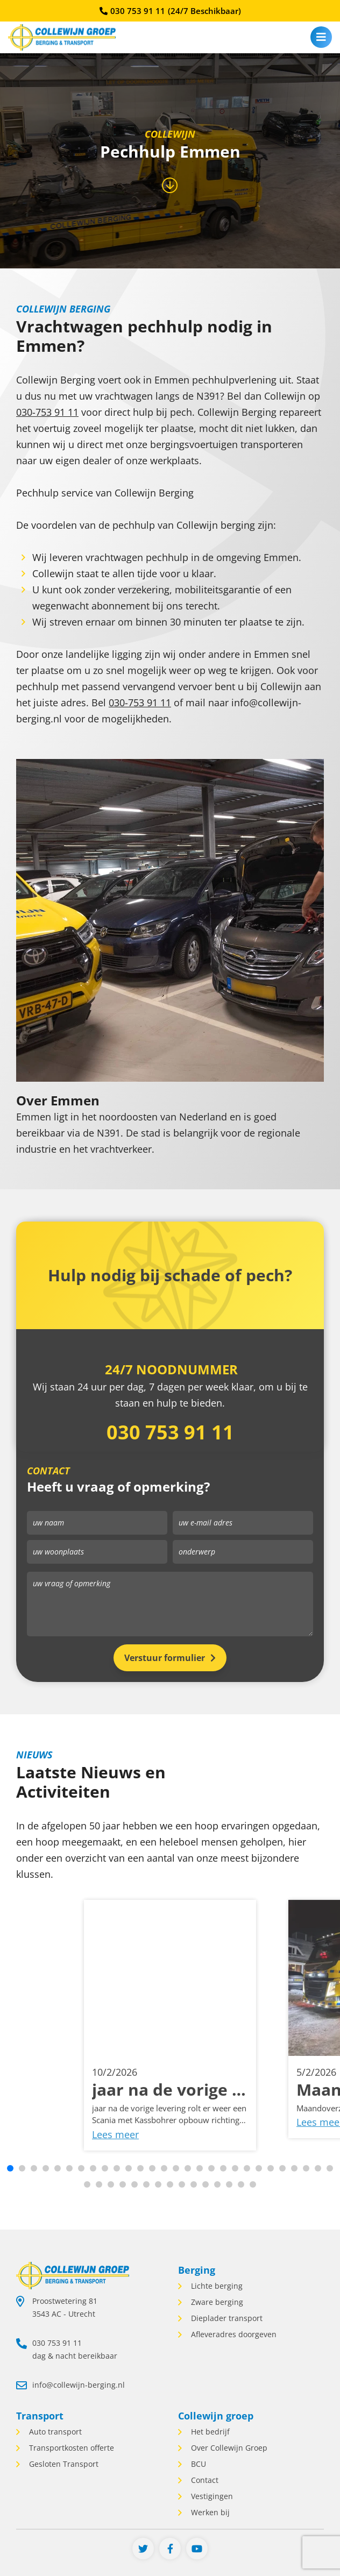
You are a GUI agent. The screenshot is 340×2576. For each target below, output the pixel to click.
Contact (203, 2480)
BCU (197, 2464)
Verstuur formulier (164, 1658)
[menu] (321, 37)
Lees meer (115, 2140)
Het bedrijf (209, 2431)
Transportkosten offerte (70, 2448)
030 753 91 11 (170, 11)
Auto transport (54, 2431)
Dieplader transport (226, 2318)
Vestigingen (211, 2496)
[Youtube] (197, 2548)
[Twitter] (143, 2548)
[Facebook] (170, 2548)
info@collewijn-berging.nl (78, 2385)
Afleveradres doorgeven (233, 2334)
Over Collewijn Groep (228, 2448)
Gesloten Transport (62, 2464)
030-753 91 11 (47, 412)
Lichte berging (216, 2286)
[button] (10, 2168)
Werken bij (209, 2512)
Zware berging (216, 2302)
